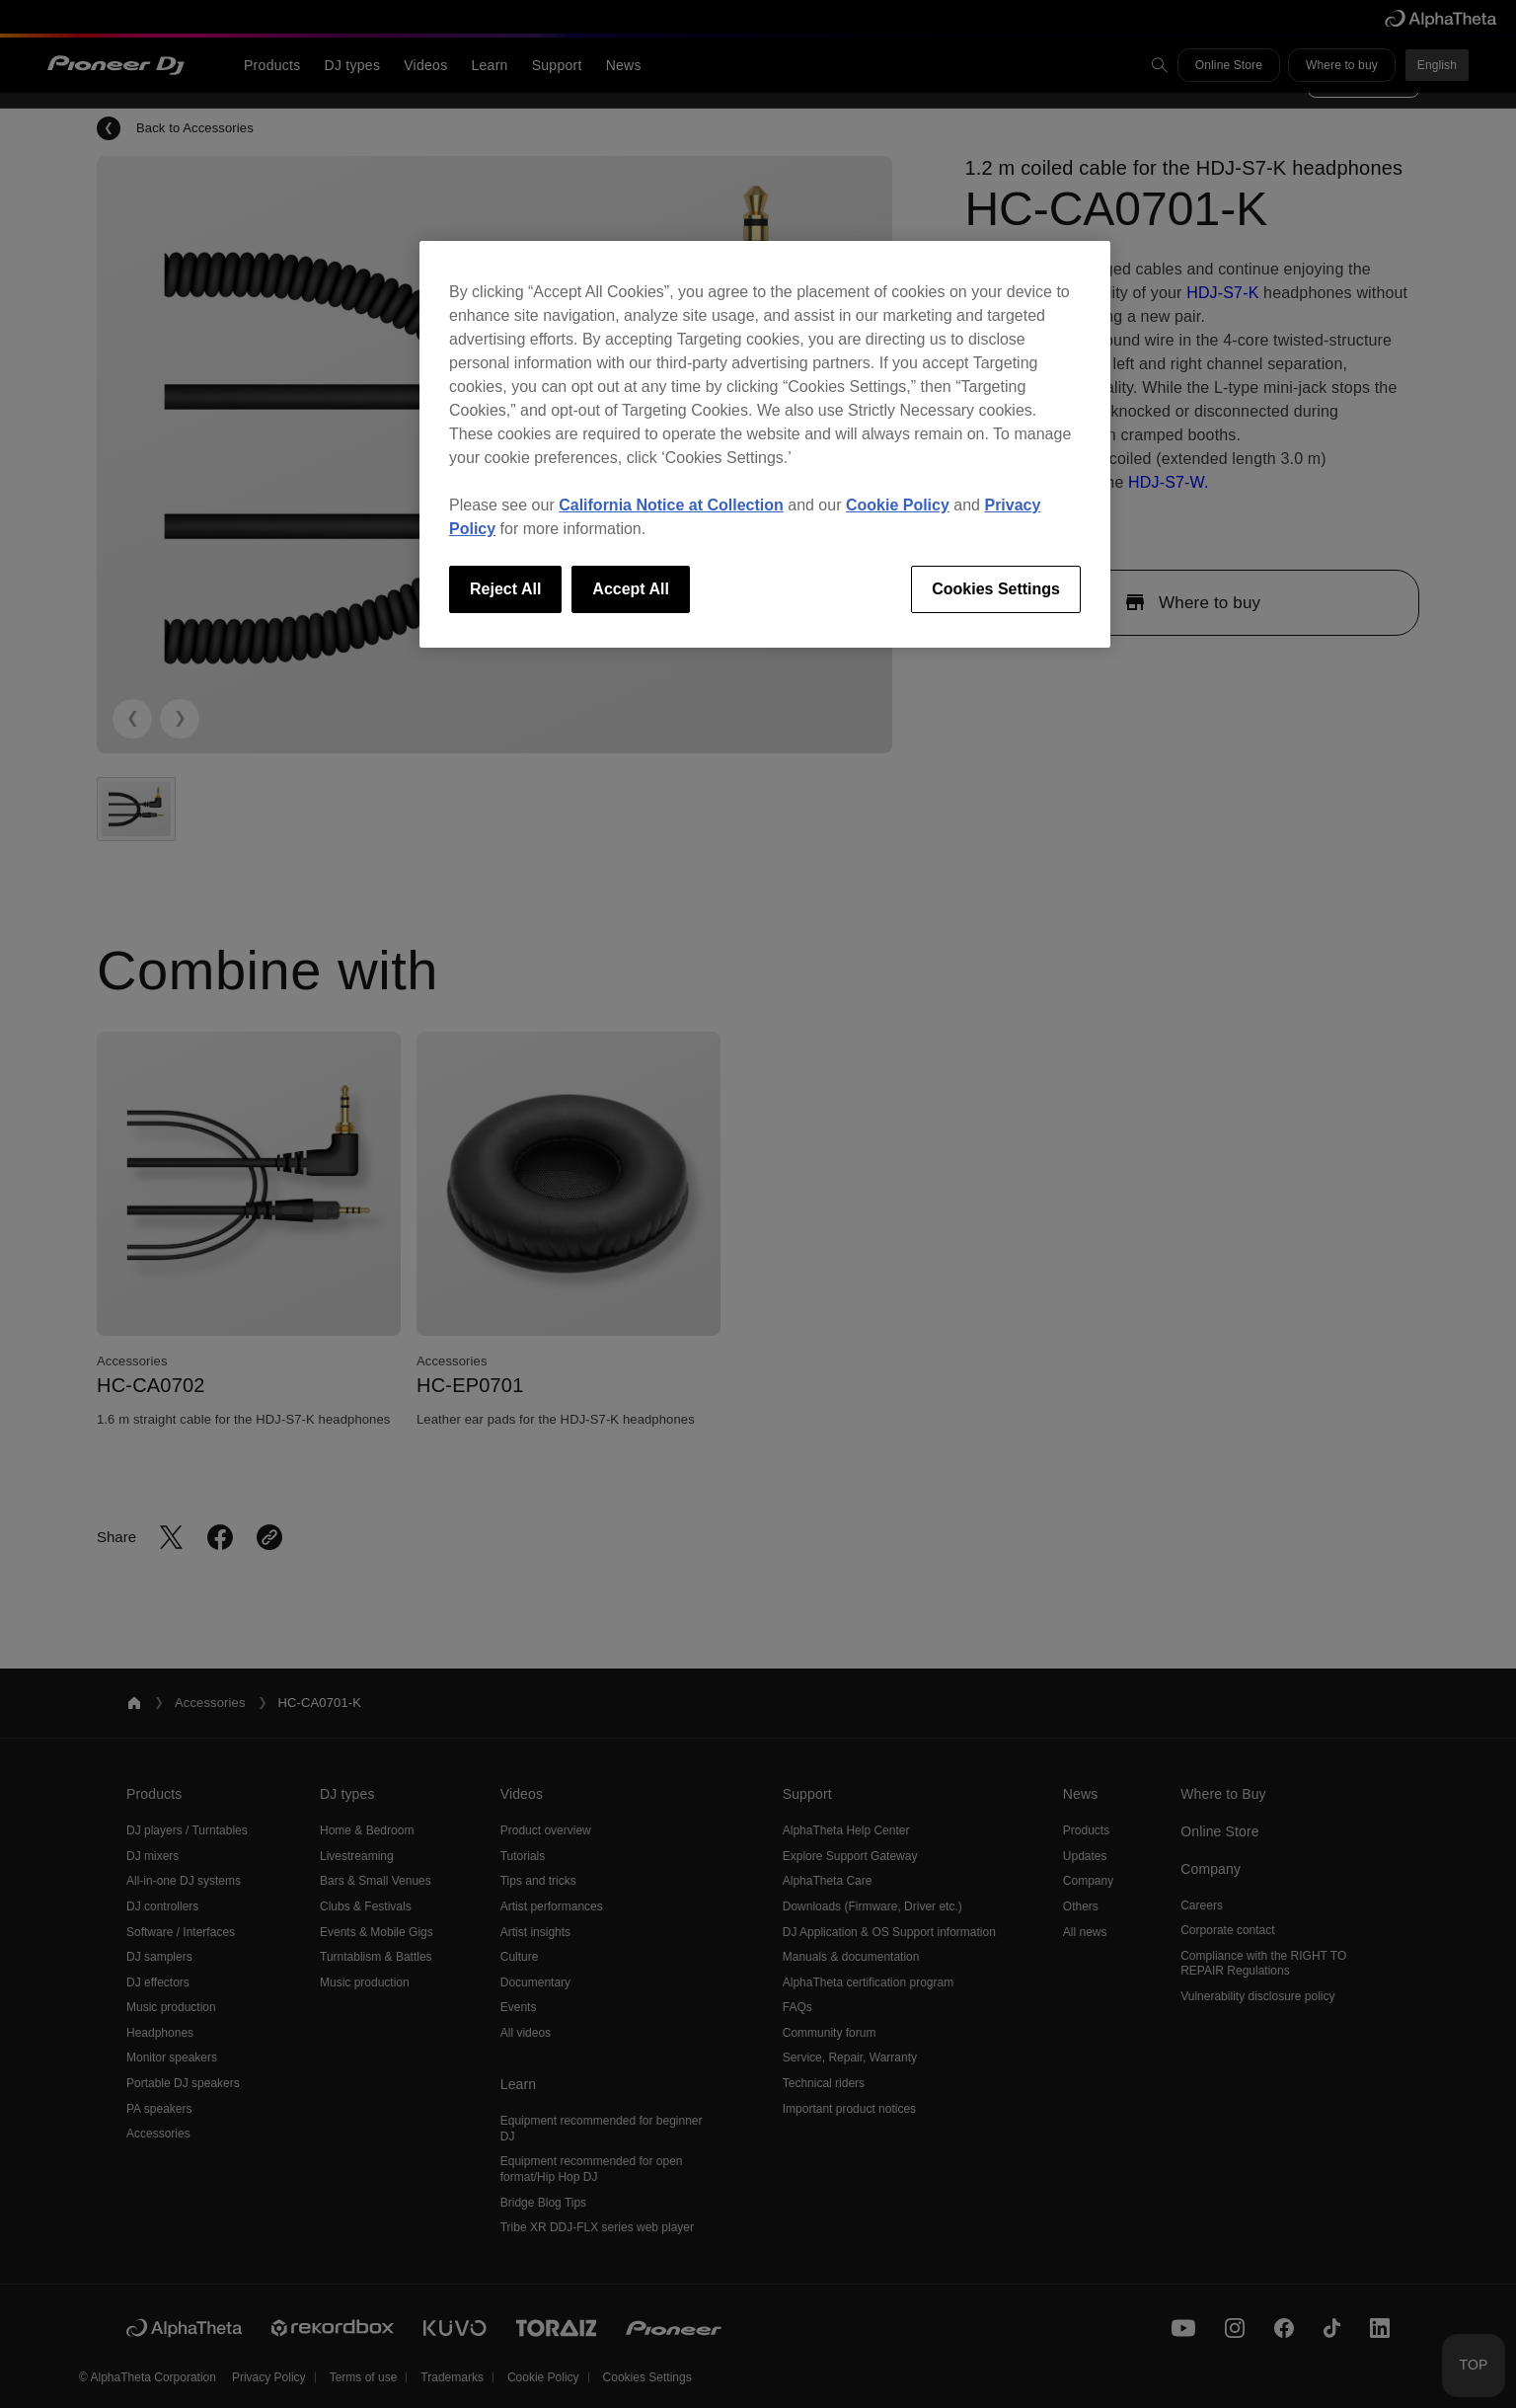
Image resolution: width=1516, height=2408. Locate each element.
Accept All (630, 589)
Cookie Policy (897, 505)
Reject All (505, 589)
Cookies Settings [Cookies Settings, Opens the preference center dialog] (996, 589)
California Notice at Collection (671, 505)
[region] (764, 444)
